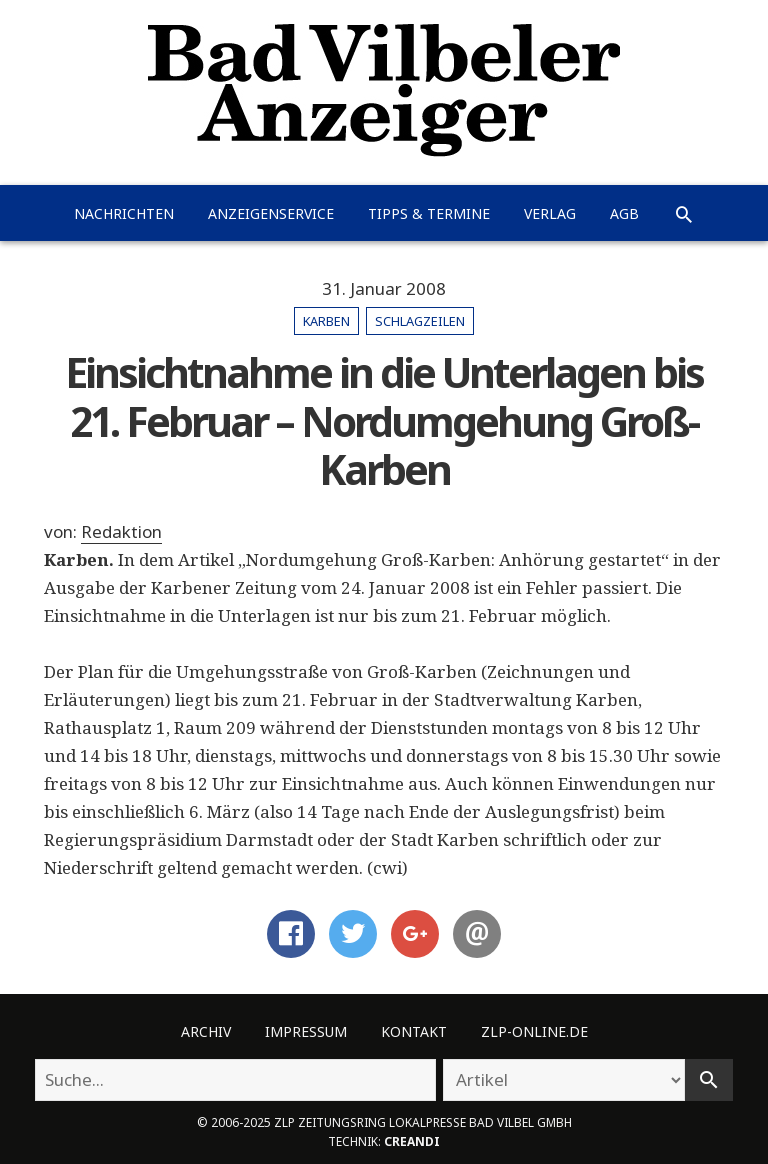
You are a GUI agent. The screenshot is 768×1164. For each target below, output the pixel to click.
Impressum (306, 1031)
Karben (326, 321)
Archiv (206, 1031)
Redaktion (121, 531)
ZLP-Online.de (534, 1031)
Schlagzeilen (420, 321)
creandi (412, 1141)
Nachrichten (124, 213)
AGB (624, 213)
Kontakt (414, 1031)
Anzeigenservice (271, 213)
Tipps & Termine (429, 213)
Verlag (550, 213)
